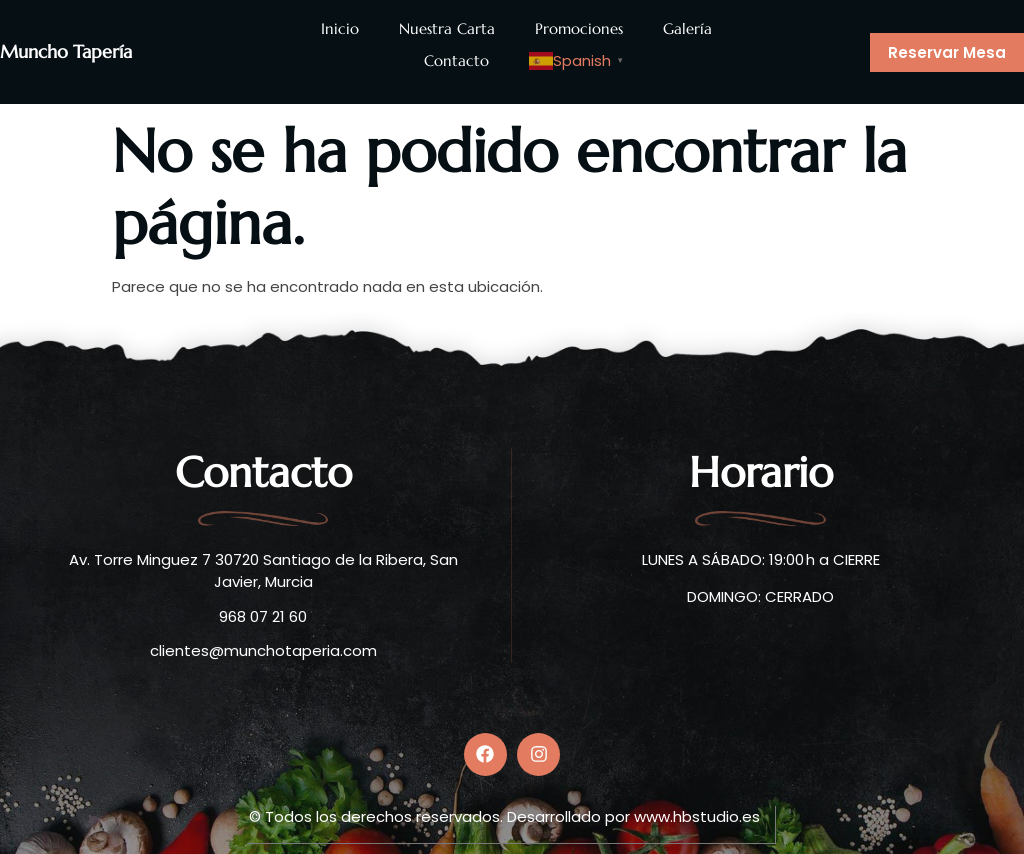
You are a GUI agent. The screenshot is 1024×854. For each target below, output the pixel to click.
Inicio (340, 29)
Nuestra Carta (447, 29)
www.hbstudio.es (697, 812)
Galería (687, 29)
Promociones (579, 29)
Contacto (456, 60)
